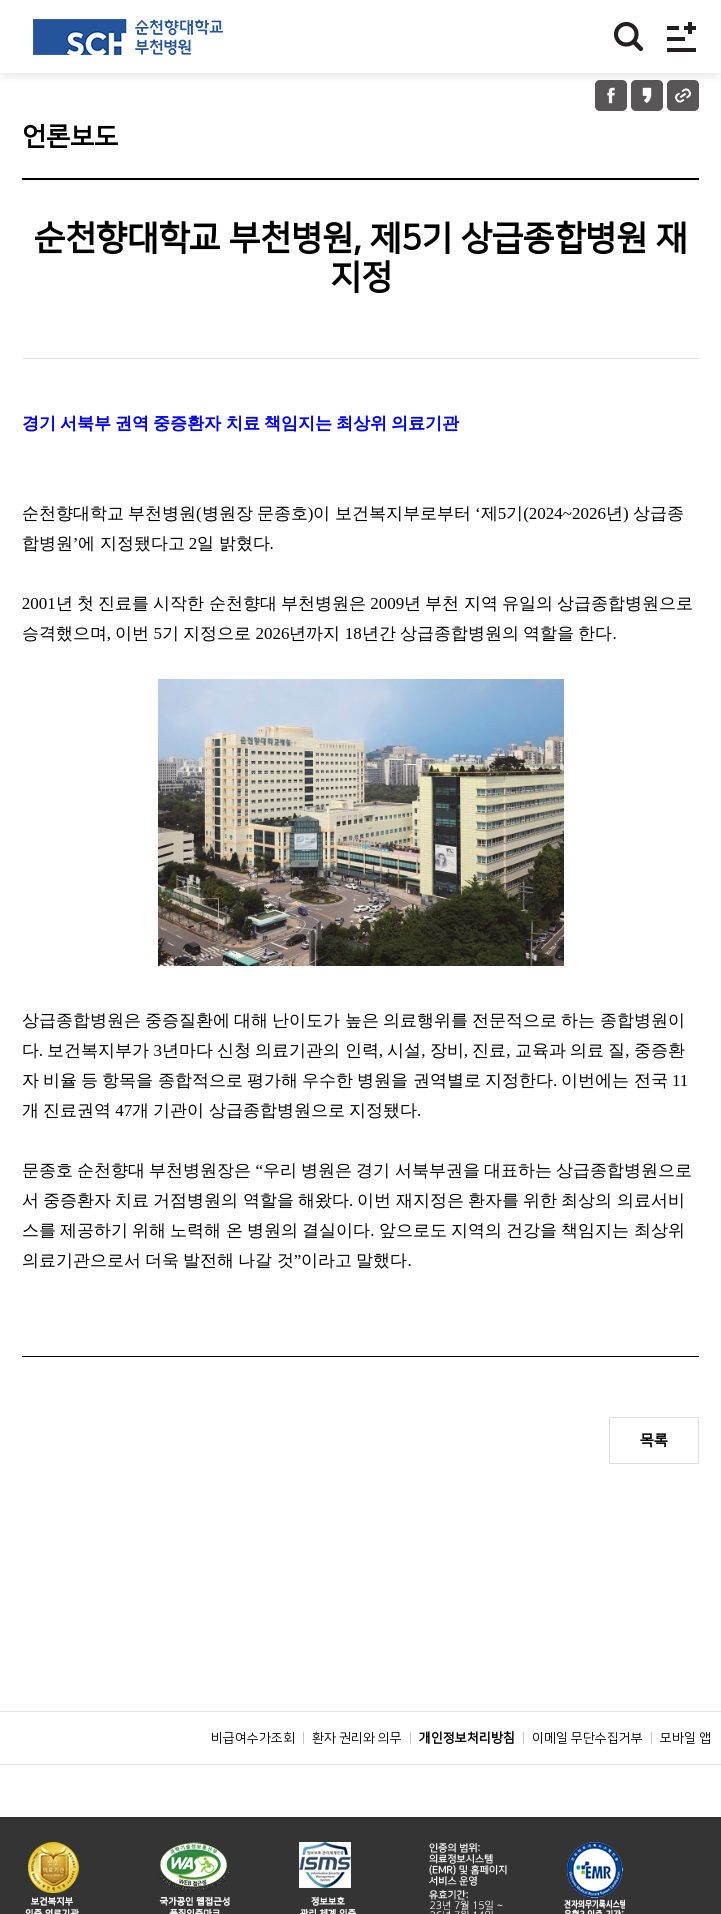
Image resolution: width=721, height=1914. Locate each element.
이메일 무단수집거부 (587, 1783)
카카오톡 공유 (647, 95)
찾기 (628, 36)
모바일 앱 (685, 1783)
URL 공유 (683, 95)
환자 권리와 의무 (357, 1783)
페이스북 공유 (611, 95)
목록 (654, 1440)
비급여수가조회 (253, 1783)
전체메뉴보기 (681, 36)
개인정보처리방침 (467, 1783)
